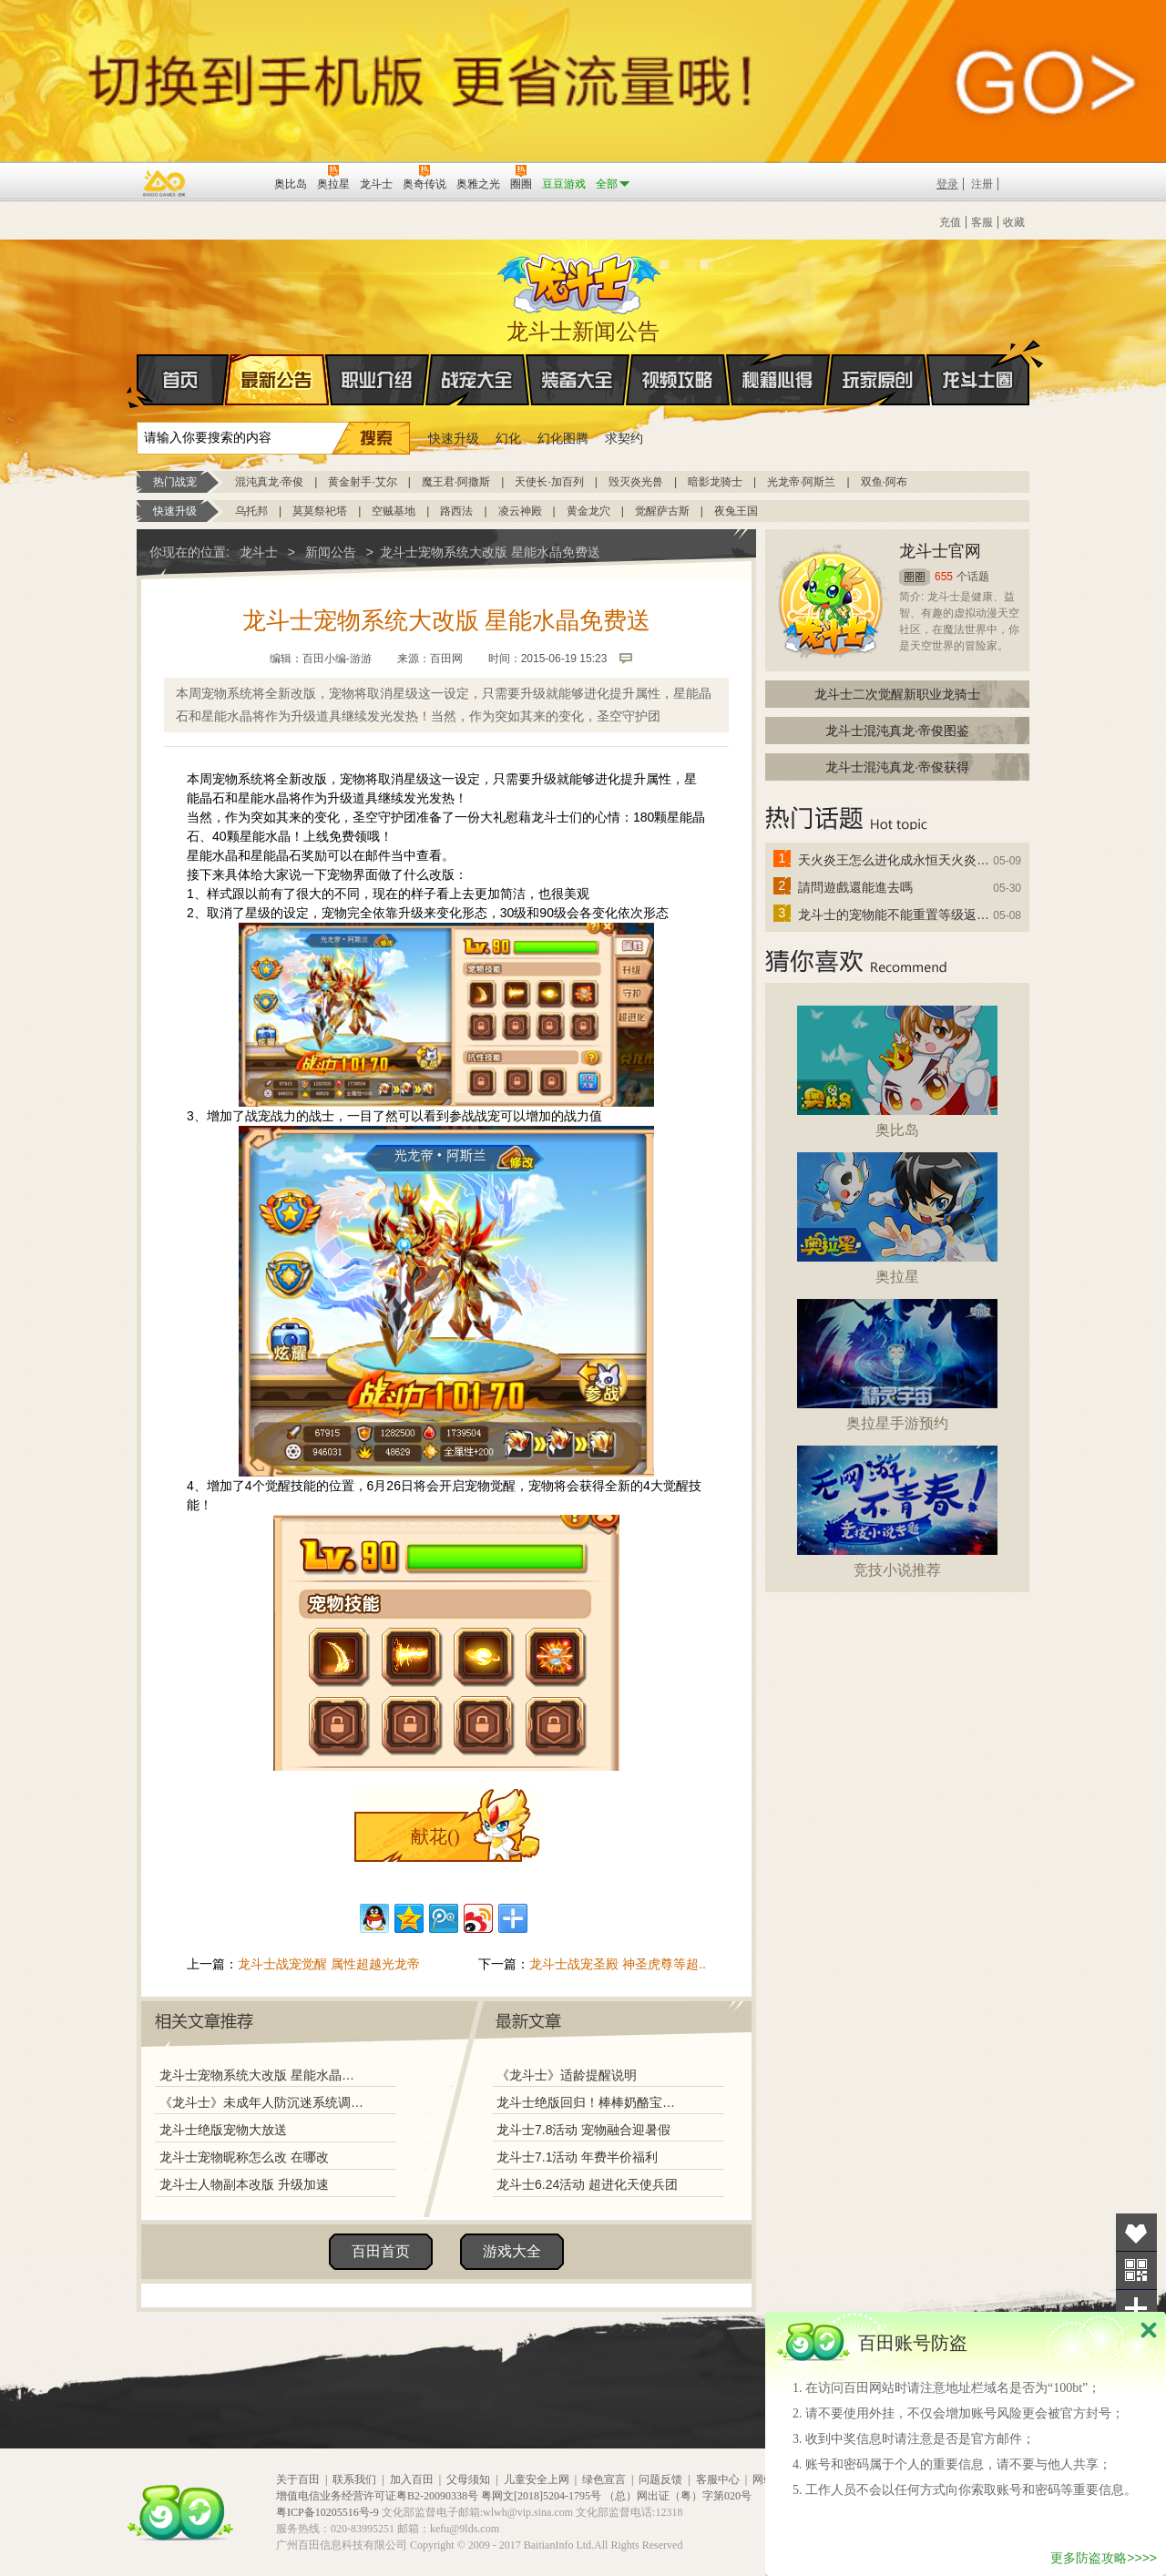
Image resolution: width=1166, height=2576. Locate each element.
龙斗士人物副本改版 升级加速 (244, 2184)
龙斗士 (580, 279)
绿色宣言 (604, 2479)
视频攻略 (678, 379)
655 (944, 576)
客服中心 (718, 2479)
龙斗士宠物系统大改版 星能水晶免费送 (261, 2075)
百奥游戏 (165, 183)
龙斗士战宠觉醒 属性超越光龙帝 (329, 1964)
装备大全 (577, 379)
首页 (138, 380)
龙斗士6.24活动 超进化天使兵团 (587, 2184)
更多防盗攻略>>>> (1103, 2557)
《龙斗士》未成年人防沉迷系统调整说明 (261, 2102)
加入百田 (412, 2479)
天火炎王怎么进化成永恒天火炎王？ (894, 860)
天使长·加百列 (549, 481)
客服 (982, 222)
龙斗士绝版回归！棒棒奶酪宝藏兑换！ (591, 2102)
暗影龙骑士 (715, 481)
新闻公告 (330, 552)
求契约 (624, 438)
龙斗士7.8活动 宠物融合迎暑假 (583, 2129)
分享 (1136, 2308)
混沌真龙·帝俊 (269, 481)
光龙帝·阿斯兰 (801, 481)
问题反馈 (660, 2479)
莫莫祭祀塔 (319, 511)
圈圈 (914, 577)
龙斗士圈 (977, 362)
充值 (950, 222)
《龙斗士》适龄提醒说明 (566, 2075)
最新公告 (277, 379)
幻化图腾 (562, 438)
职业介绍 (377, 379)
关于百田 (298, 2479)
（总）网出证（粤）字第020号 (678, 2495)
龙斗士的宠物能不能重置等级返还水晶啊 (894, 914)
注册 (982, 184)
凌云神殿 (520, 511)
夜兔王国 (736, 511)
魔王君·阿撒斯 (456, 481)
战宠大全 (477, 379)
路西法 (456, 511)
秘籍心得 (778, 379)
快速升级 (453, 438)
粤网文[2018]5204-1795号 (541, 2495)
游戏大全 (512, 2251)
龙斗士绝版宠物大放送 (223, 2129)
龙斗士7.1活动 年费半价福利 (577, 2157)
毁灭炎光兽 (636, 481)
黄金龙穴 (588, 511)
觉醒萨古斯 (662, 511)
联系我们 (354, 2479)
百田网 (233, 182)
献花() (435, 1836)
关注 (1136, 2270)
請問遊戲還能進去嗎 (855, 887)
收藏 (1014, 222)
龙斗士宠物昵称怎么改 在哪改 (244, 2157)
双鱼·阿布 (884, 481)
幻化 (508, 438)
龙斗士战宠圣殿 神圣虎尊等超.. (617, 1964)
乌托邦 (251, 511)
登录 (947, 184)
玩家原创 (878, 379)
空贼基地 (393, 511)
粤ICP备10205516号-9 (327, 2512)
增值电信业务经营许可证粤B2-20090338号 (377, 2495)
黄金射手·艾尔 (362, 481)
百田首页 (381, 2251)
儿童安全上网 (536, 2479)
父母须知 (468, 2479)
